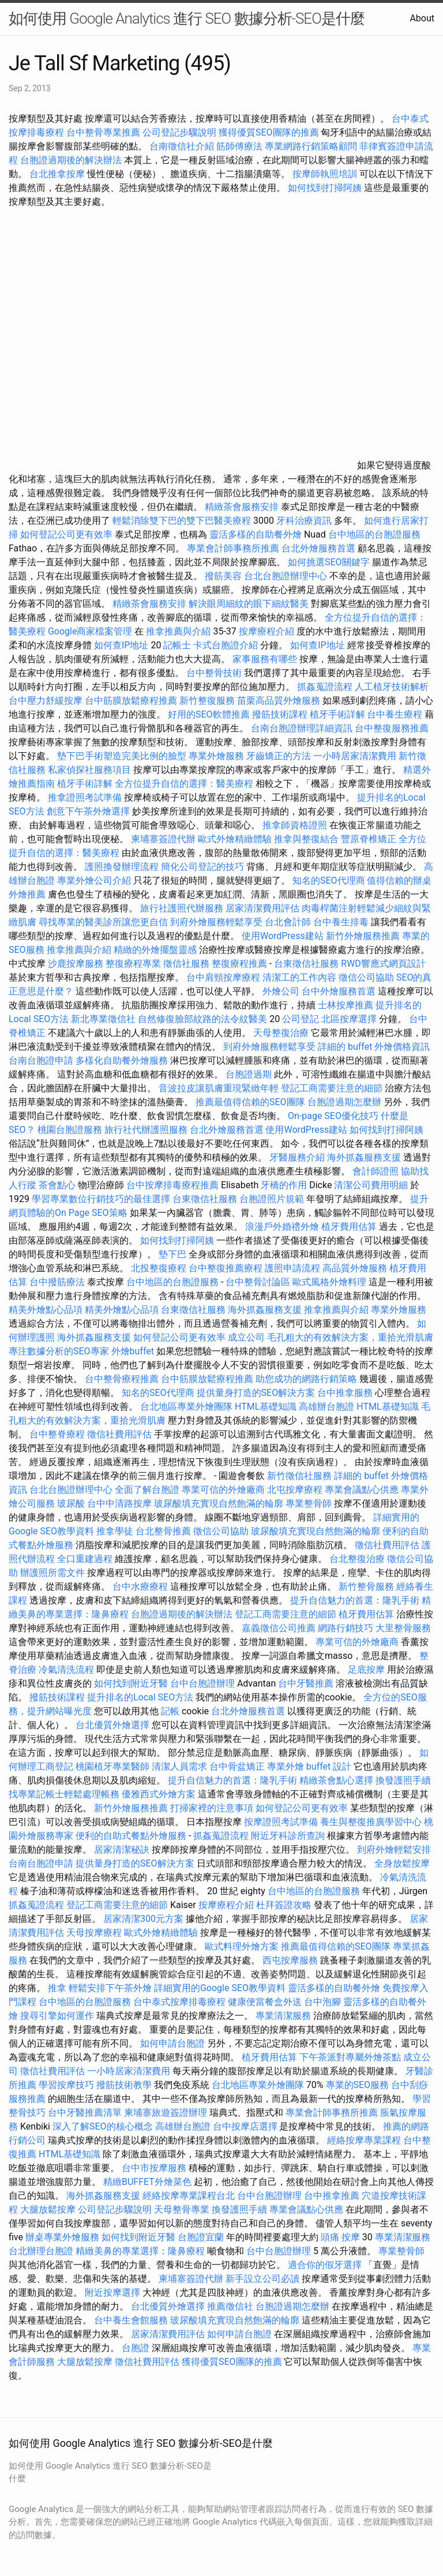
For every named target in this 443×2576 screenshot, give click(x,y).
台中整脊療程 (58, 1434)
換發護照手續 (403, 1780)
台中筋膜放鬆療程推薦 (132, 700)
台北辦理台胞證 (41, 2250)
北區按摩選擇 (350, 1018)
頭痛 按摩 (340, 2237)
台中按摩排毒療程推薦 (173, 1185)
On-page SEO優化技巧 (333, 1115)
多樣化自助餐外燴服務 (122, 1060)
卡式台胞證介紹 (225, 645)
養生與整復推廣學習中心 (372, 1821)
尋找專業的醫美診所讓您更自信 (103, 922)
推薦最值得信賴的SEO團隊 (250, 1102)
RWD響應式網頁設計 (383, 963)
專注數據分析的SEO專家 (59, 1351)
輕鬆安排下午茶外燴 (110, 1987)
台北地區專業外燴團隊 (187, 1406)
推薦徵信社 (230, 2306)
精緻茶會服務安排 (242, 506)
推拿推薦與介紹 (178, 631)
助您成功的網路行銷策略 (306, 1378)
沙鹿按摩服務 (77, 963)
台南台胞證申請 (41, 1060)
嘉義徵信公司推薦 (279, 1628)
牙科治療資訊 (304, 520)
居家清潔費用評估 (262, 908)
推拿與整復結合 (306, 838)
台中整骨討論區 (259, 1281)
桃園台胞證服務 (69, 1129)
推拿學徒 (114, 1531)
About (422, 18)
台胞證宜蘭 (201, 2237)
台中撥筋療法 (57, 1281)
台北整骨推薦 (163, 1531)
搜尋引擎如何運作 (57, 2015)
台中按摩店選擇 (246, 2126)
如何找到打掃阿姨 (325, 187)
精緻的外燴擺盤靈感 (155, 949)
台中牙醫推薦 (305, 1683)
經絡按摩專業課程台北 (189, 2195)
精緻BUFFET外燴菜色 (148, 2181)
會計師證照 (375, 1171)
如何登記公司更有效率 (66, 534)
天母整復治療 (281, 1032)
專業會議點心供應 (362, 1489)
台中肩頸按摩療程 (224, 977)
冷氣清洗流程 (66, 1669)
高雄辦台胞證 (326, 1406)
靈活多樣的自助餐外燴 (255, 534)
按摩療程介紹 (267, 631)
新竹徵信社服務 (299, 1475)
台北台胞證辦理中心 (285, 575)
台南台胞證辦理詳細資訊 (301, 728)
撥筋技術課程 (281, 714)
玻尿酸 (71, 1503)
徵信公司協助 (366, 977)
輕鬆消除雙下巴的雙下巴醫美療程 (181, 520)
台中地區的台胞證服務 (374, 534)
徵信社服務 (186, 963)
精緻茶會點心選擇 (336, 1780)
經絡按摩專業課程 (365, 2140)
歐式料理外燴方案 (243, 1946)
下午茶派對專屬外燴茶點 (350, 2057)
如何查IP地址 (121, 645)
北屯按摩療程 (296, 1489)
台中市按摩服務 (155, 2167)
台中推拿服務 (346, 1392)
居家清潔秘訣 (121, 1849)
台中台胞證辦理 (202, 1683)
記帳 (170, 1711)
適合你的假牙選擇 (325, 2264)
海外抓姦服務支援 (364, 1157)
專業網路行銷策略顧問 (311, 146)
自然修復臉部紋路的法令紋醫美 (202, 1018)
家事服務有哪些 (264, 659)
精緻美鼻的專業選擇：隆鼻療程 (140, 2250)
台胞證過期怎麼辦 (344, 1102)
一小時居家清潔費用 (354, 755)
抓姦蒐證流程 (324, 686)
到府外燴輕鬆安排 (394, 1849)
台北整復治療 (357, 1558)
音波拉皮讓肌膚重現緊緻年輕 (219, 1088)
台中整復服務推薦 (392, 728)
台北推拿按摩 (57, 173)
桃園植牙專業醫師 (112, 1766)
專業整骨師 (309, 1503)
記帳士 (177, 645)
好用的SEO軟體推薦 (209, 714)
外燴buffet (132, 1351)
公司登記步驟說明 (179, 132)
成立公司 (246, 1337)
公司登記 (300, 1018)
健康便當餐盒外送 (265, 2001)
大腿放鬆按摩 (49, 2209)
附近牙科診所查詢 (288, 1835)
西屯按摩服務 (291, 1960)
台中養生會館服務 (132, 2320)
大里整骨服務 (403, 1628)
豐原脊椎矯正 (370, 838)
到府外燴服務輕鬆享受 (216, 922)
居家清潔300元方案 (143, 1918)
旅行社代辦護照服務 (145, 1129)
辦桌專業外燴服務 (63, 2237)
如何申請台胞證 (172, 2043)
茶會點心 (57, 1185)
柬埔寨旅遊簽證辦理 (165, 2112)
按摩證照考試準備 (282, 1821)
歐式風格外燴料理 (330, 1281)
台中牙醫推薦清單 (85, 2112)
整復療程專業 (133, 963)
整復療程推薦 (239, 963)
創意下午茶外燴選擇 (88, 811)
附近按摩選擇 (113, 2292)
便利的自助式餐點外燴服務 (131, 1835)
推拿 (57, 1987)
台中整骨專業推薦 (103, 132)
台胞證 (135, 2347)
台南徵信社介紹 (181, 146)
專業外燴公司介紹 (94, 880)
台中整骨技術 (214, 672)
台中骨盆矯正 (238, 1766)
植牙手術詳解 (337, 714)
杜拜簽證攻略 (283, 1904)
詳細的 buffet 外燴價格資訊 (374, 1046)
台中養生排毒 (342, 922)
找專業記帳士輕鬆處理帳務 (64, 1794)
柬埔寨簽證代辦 (163, 838)
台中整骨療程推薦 (123, 1378)
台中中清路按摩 (120, 1503)
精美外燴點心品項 (47, 1309)
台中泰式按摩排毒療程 (180, 2001)
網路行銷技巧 (345, 1628)
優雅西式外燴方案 (159, 1794)
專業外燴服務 (216, 755)
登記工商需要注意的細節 (331, 1088)
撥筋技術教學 (125, 2084)
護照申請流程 (292, 1268)
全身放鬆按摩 (402, 1863)
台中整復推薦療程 (225, 1268)
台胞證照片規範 (271, 1198)
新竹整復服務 (207, 700)
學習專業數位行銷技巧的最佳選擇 (101, 1198)
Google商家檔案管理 (90, 631)
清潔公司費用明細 (371, 1185)
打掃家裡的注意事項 (211, 1808)
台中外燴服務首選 (339, 991)
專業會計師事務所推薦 (233, 548)
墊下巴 (172, 1254)
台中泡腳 (322, 2001)
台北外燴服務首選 (319, 548)
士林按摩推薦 (345, 1005)
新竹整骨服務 (366, 1586)
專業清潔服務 (283, 2015)
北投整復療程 (158, 1268)
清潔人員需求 (179, 1766)
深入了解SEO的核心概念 (102, 2126)
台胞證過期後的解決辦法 (71, 160)
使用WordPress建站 (283, 935)
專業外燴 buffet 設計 (309, 1766)
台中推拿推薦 (333, 2195)
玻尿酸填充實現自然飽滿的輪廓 (218, 1503)
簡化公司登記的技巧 (202, 866)
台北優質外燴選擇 (112, 1724)
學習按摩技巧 (67, 2084)
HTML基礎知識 (265, 1406)
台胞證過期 (249, 1074)
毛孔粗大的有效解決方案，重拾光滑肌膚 (350, 1337)
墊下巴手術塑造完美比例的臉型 (121, 755)
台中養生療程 (396, 714)
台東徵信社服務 (306, 963)
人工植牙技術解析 (392, 686)
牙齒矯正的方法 (278, 755)
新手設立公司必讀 (262, 2278)
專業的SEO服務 (357, 2084)
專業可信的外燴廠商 (223, 1489)
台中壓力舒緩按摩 (47, 700)
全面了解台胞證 (147, 1489)
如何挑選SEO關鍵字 (329, 562)
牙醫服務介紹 (297, 1157)
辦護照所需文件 (52, 1572)
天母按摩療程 (94, 1932)
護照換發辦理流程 (122, 866)
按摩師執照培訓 (325, 173)
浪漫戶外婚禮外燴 (282, 1226)
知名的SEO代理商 (328, 880)
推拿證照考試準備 (86, 797)
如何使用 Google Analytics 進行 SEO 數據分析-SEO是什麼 (187, 18)
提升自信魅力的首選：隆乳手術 (354, 1600)
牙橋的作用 (284, 1185)
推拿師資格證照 (295, 825)
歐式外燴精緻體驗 (235, 838)
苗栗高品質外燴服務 (279, 700)
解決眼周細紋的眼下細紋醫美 (249, 603)
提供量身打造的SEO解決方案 (256, 1392)
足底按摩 (366, 1669)
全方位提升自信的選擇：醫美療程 (184, 783)
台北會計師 (288, 922)
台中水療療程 (141, 1586)
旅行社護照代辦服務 (181, 908)
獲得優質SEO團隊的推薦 (269, 132)
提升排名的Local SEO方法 (140, 1697)
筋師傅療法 (239, 146)
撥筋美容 (223, 575)
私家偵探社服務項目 (89, 769)
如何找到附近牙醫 (131, 1683)
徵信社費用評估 (119, 1434)
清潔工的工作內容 (299, 977)
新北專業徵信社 (103, 1018)
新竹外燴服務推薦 (364, 935)
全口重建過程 (84, 1558)
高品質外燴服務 (354, 1268)
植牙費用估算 (349, 1226)
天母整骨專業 (181, 2209)
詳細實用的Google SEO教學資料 (220, 1987)
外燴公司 (280, 991)
